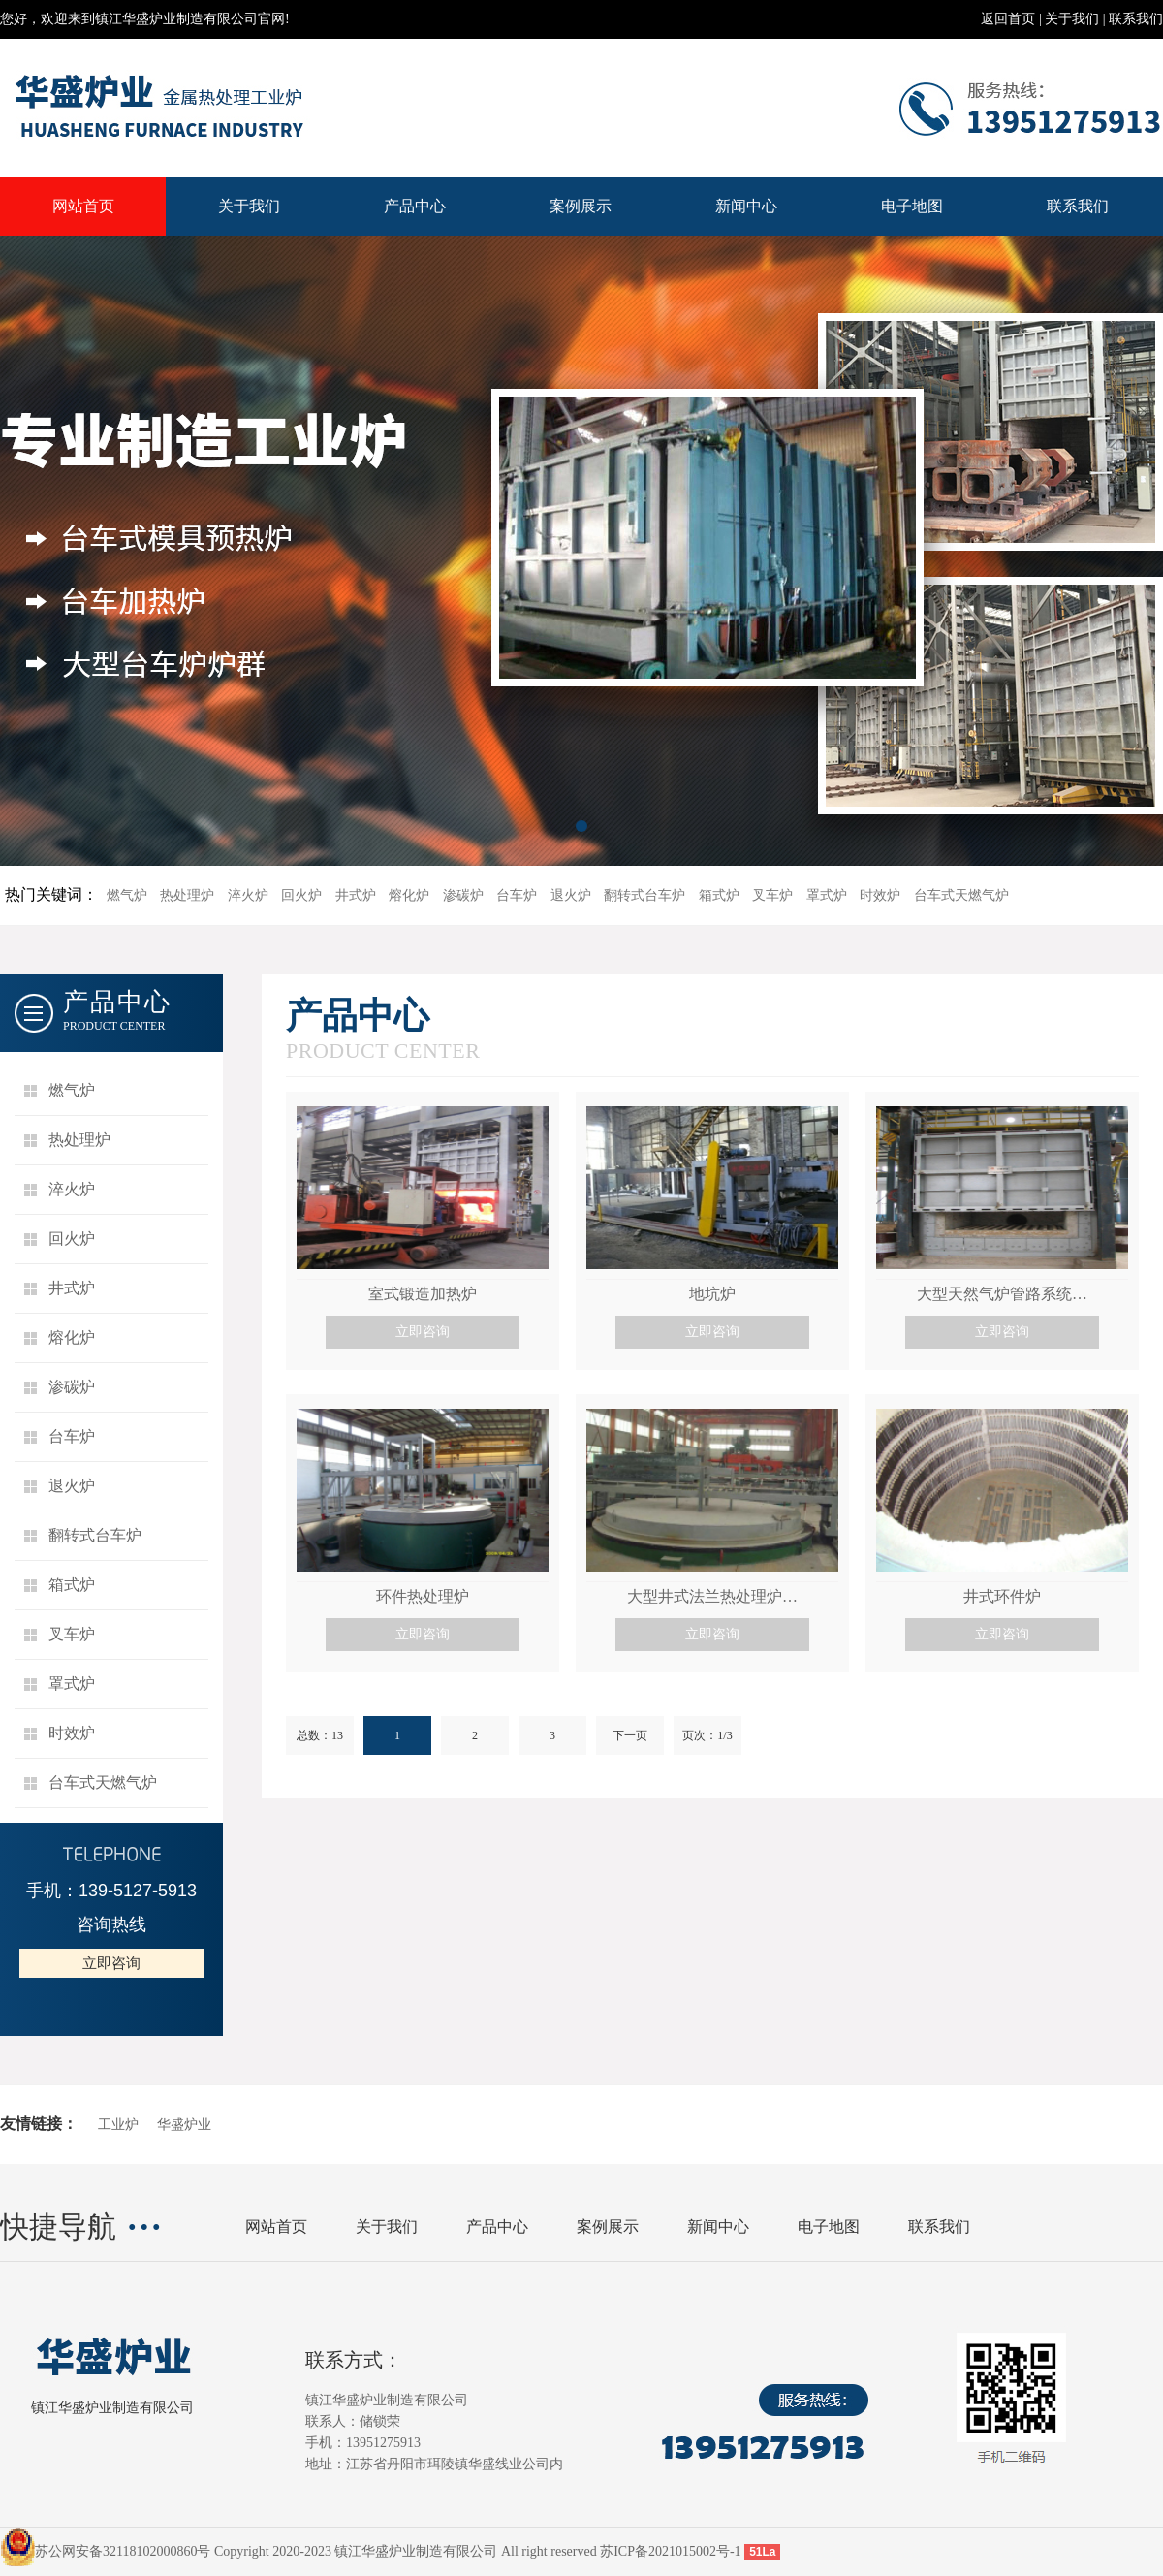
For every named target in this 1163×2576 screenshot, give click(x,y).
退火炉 (570, 895)
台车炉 (516, 895)
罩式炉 (826, 895)
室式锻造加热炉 (422, 1294)
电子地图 (912, 206)
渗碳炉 (463, 895)
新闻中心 (746, 206)
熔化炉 (409, 895)
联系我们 (1136, 19)
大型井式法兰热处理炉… (712, 1596)
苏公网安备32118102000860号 (122, 2551)
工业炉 (118, 2124)
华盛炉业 (184, 2124)
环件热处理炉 (422, 1596)
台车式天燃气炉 (961, 895)
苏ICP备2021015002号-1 (670, 2551)
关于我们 (1072, 19)
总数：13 (320, 1735)
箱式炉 (719, 895)
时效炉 (880, 895)
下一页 (630, 1735)
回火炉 (301, 895)
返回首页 (1008, 19)
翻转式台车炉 (644, 895)
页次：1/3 (707, 1735)
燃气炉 (127, 895)
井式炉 (355, 895)
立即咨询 (111, 1963)
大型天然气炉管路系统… (1002, 1294)
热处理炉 (187, 895)
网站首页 (83, 206)
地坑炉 (712, 1294)
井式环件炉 (1002, 1596)
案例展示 (581, 206)
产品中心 (415, 206)
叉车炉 (772, 895)
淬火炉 (248, 895)
